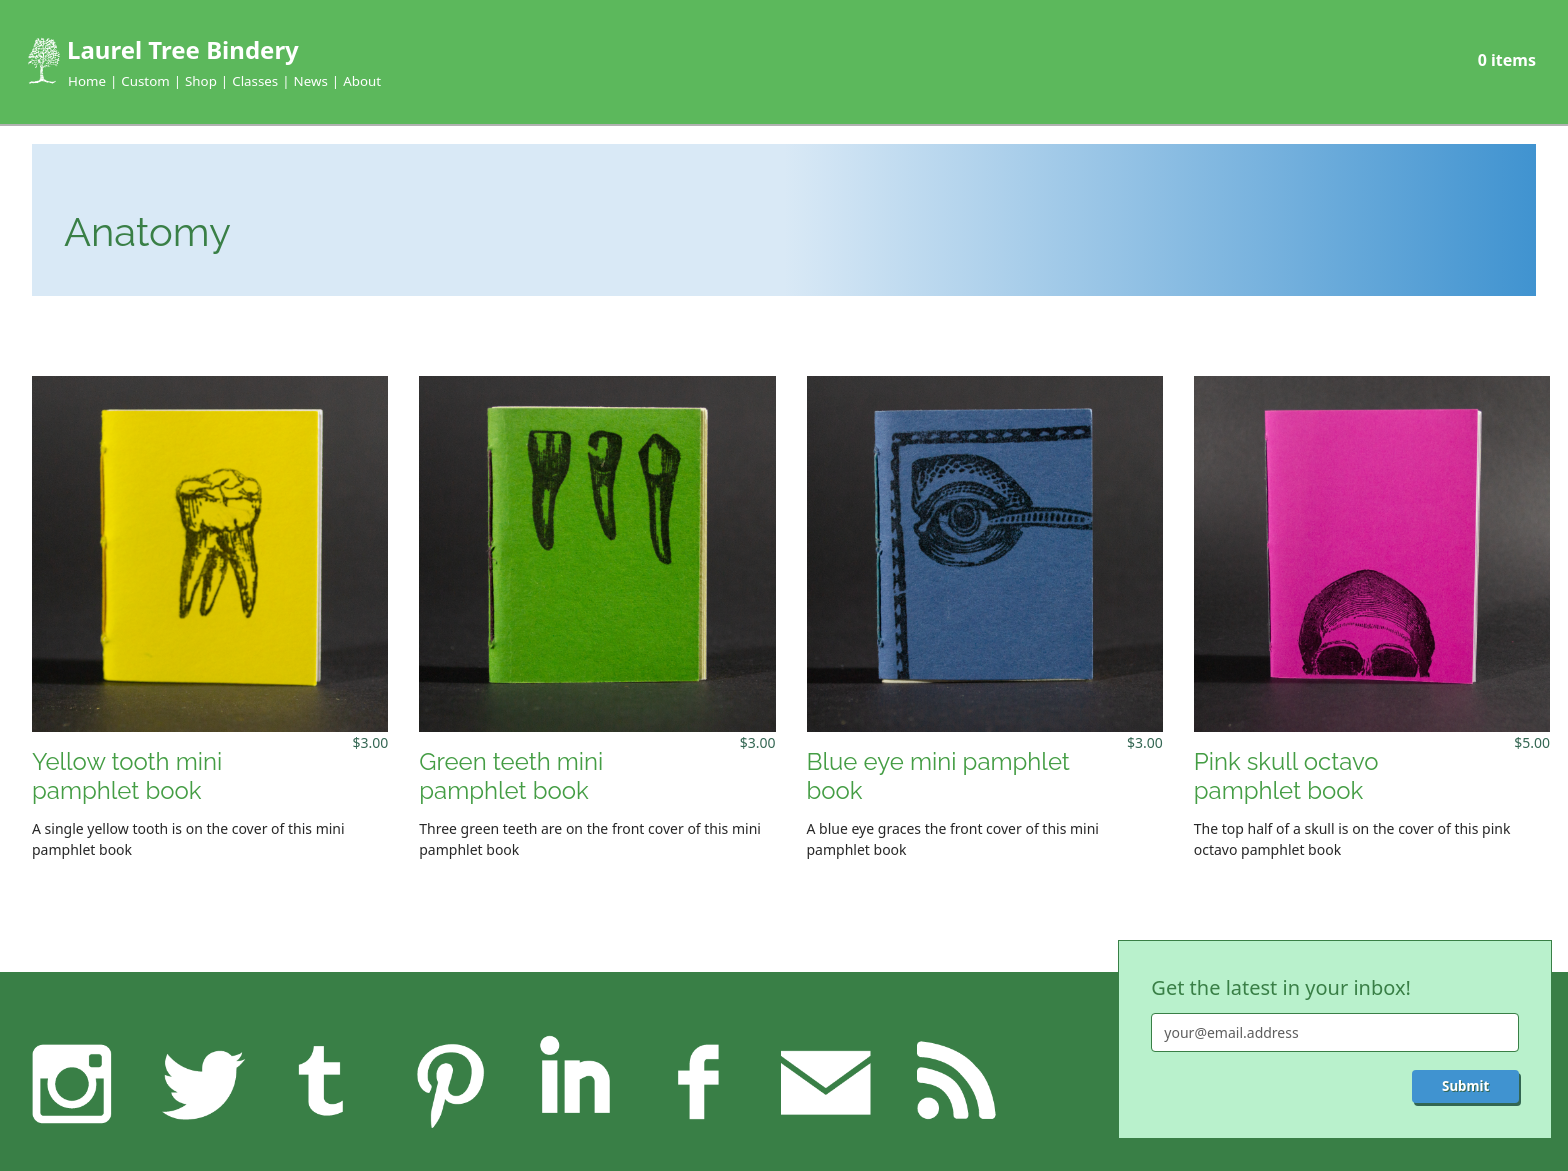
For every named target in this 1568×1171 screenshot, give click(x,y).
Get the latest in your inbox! (1281, 987)
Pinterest (448, 1082)
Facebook (699, 1082)
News (311, 81)
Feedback (825, 1082)
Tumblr (323, 1082)
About (362, 81)
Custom (145, 81)
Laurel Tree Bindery (183, 49)
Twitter (197, 1082)
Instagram (72, 1082)
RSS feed (950, 1082)
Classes (255, 81)
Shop (201, 81)
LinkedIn (574, 1082)
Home (87, 81)
